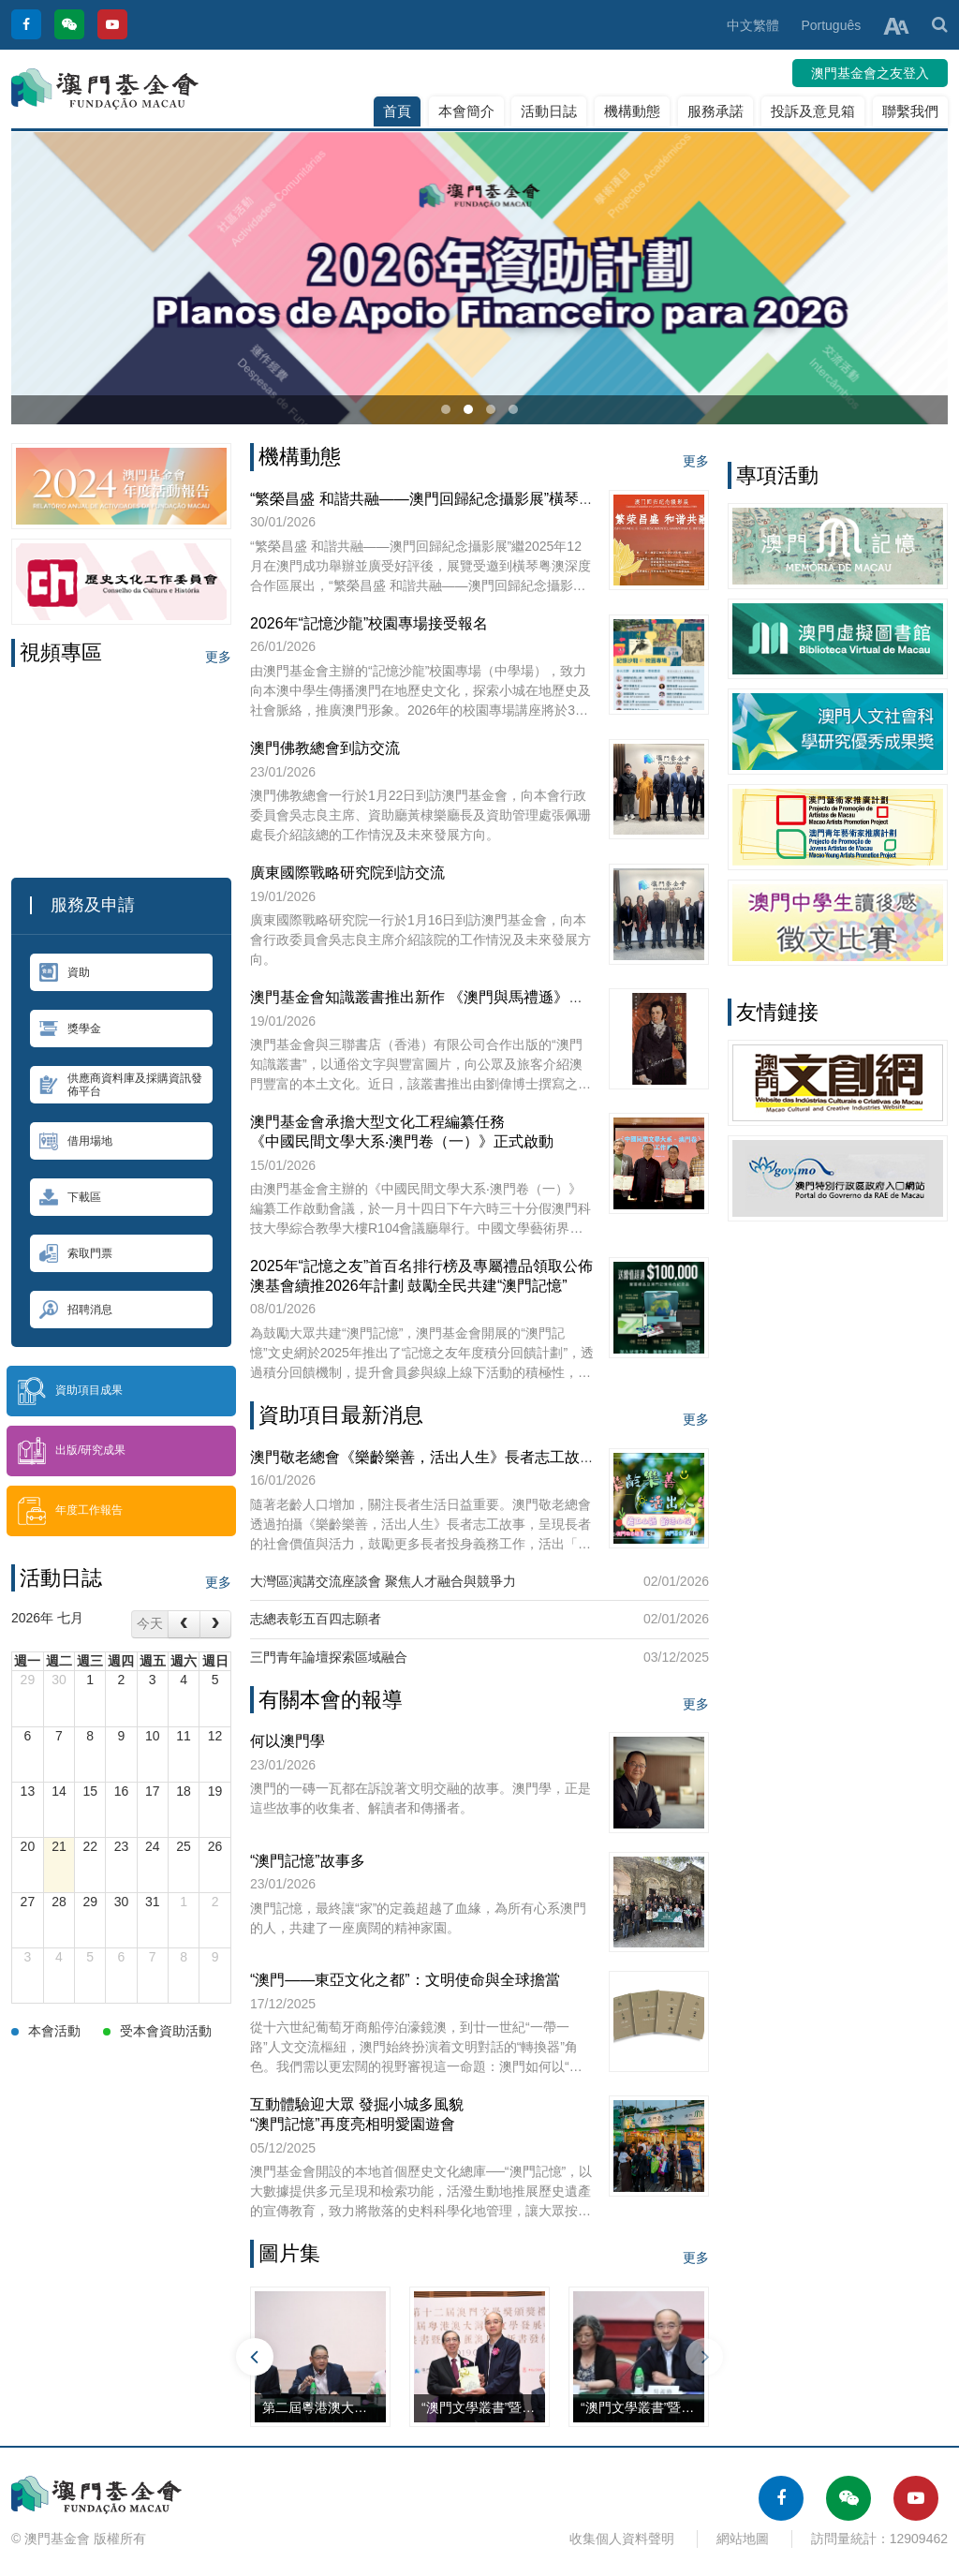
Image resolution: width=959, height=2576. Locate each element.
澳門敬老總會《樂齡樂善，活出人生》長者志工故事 (422, 1457)
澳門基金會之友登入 (870, 73)
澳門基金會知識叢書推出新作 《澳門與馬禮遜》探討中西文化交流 (469, 997)
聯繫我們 (910, 111)
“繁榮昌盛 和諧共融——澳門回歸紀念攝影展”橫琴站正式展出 (452, 499)
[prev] (183, 1623)
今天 (150, 1623)
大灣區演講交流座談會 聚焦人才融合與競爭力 (383, 1581)
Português (831, 25)
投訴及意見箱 (813, 111)
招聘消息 (75, 1309)
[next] (215, 1623)
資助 (64, 972)
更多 (218, 656)
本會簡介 (466, 111)
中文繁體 (753, 25)
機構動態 (632, 111)
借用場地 (75, 1141)
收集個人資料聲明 (621, 2538)
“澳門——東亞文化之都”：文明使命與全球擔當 (405, 1980)
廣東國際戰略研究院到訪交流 (347, 873)
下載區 (70, 1197)
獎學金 (70, 1028)
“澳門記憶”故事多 (307, 1861)
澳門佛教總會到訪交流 (325, 748)
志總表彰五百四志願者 (315, 1618)
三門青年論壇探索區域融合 (328, 1657)
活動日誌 (549, 111)
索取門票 (75, 1253)
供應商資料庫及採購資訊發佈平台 (120, 1085)
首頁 (397, 111)
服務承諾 (715, 111)
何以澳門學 (287, 1741)
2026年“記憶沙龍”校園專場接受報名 (369, 623)
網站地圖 (742, 2538)
